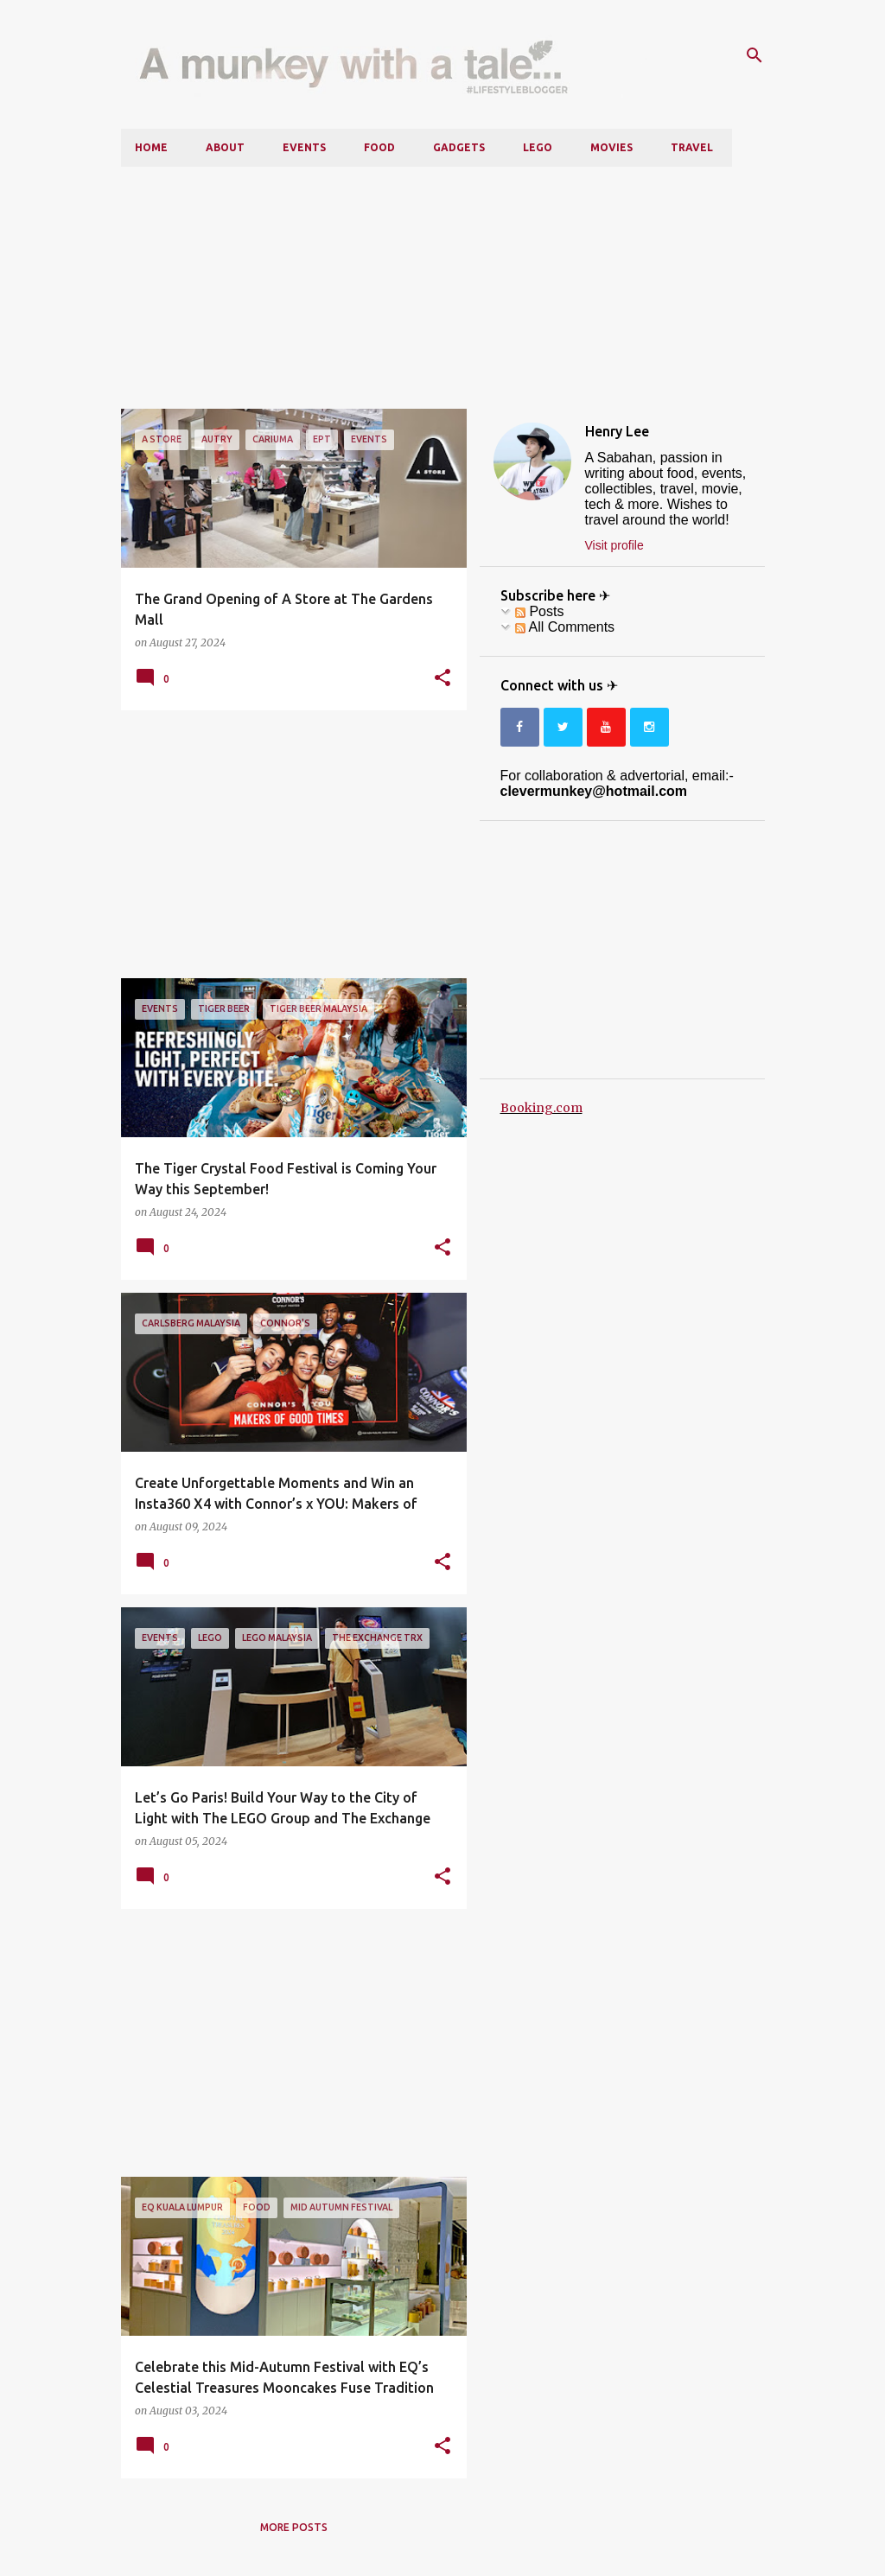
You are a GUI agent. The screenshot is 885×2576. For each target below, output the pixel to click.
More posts (294, 2527)
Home (151, 147)
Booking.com (541, 1108)
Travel (692, 147)
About (225, 147)
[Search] (754, 55)
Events (304, 147)
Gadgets (459, 147)
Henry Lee (617, 431)
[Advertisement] (443, 288)
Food (379, 147)
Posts (539, 611)
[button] (442, 678)
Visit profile (614, 545)
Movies (611, 147)
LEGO (537, 147)
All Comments (564, 627)
